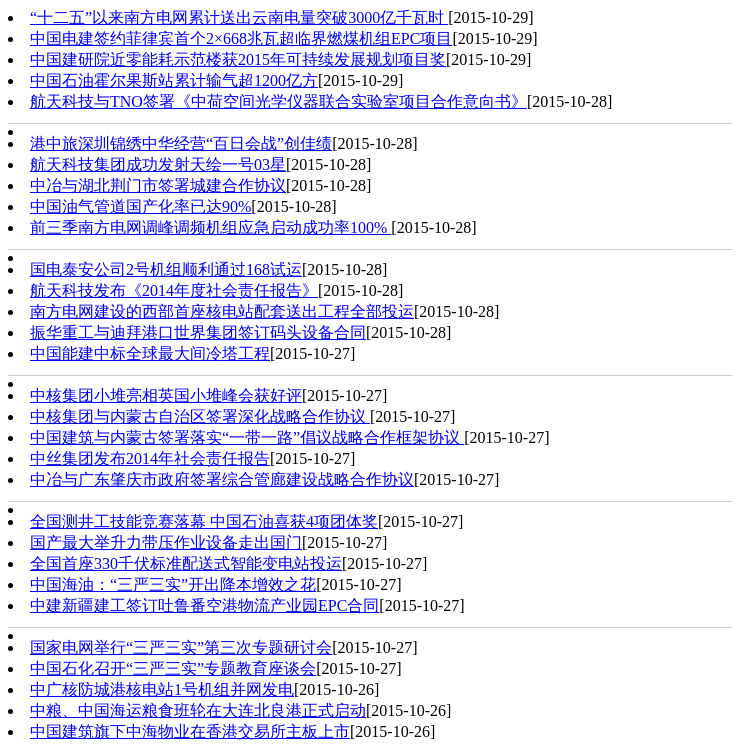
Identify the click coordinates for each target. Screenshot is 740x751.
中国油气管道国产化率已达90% (140, 206)
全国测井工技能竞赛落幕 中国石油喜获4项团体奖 (204, 521)
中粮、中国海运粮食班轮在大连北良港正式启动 (198, 710)
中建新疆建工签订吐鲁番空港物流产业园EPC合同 (204, 605)
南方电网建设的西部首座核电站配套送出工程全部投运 (222, 311)
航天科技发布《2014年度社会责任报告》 (174, 290)
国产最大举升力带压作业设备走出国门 (166, 542)
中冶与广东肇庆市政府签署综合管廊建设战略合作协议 (222, 479)
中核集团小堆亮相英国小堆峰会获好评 (166, 395)
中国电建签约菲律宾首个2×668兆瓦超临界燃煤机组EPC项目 (241, 38)
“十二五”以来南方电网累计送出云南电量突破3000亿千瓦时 (239, 17)
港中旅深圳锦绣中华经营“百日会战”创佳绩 (181, 143)
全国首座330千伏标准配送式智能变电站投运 (186, 563)
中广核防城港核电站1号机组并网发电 (162, 689)
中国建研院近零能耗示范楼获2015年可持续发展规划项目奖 (238, 59)
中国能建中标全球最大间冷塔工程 (150, 353)
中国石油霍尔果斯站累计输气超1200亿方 (174, 80)
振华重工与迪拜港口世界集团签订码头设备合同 (198, 332)
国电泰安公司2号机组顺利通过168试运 (166, 269)
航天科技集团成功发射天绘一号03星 (158, 164)
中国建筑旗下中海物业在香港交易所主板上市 (190, 731)
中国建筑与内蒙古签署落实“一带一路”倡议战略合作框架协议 (247, 437)
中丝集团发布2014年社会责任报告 (150, 458)
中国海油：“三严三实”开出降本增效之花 (173, 584)
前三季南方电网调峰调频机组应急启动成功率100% (210, 227)
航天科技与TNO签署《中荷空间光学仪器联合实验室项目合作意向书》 (278, 101)
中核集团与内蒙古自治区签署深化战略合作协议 (200, 416)
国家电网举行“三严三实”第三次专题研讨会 (181, 647)
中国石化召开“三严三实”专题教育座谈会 (173, 668)
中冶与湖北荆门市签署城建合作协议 (158, 185)
